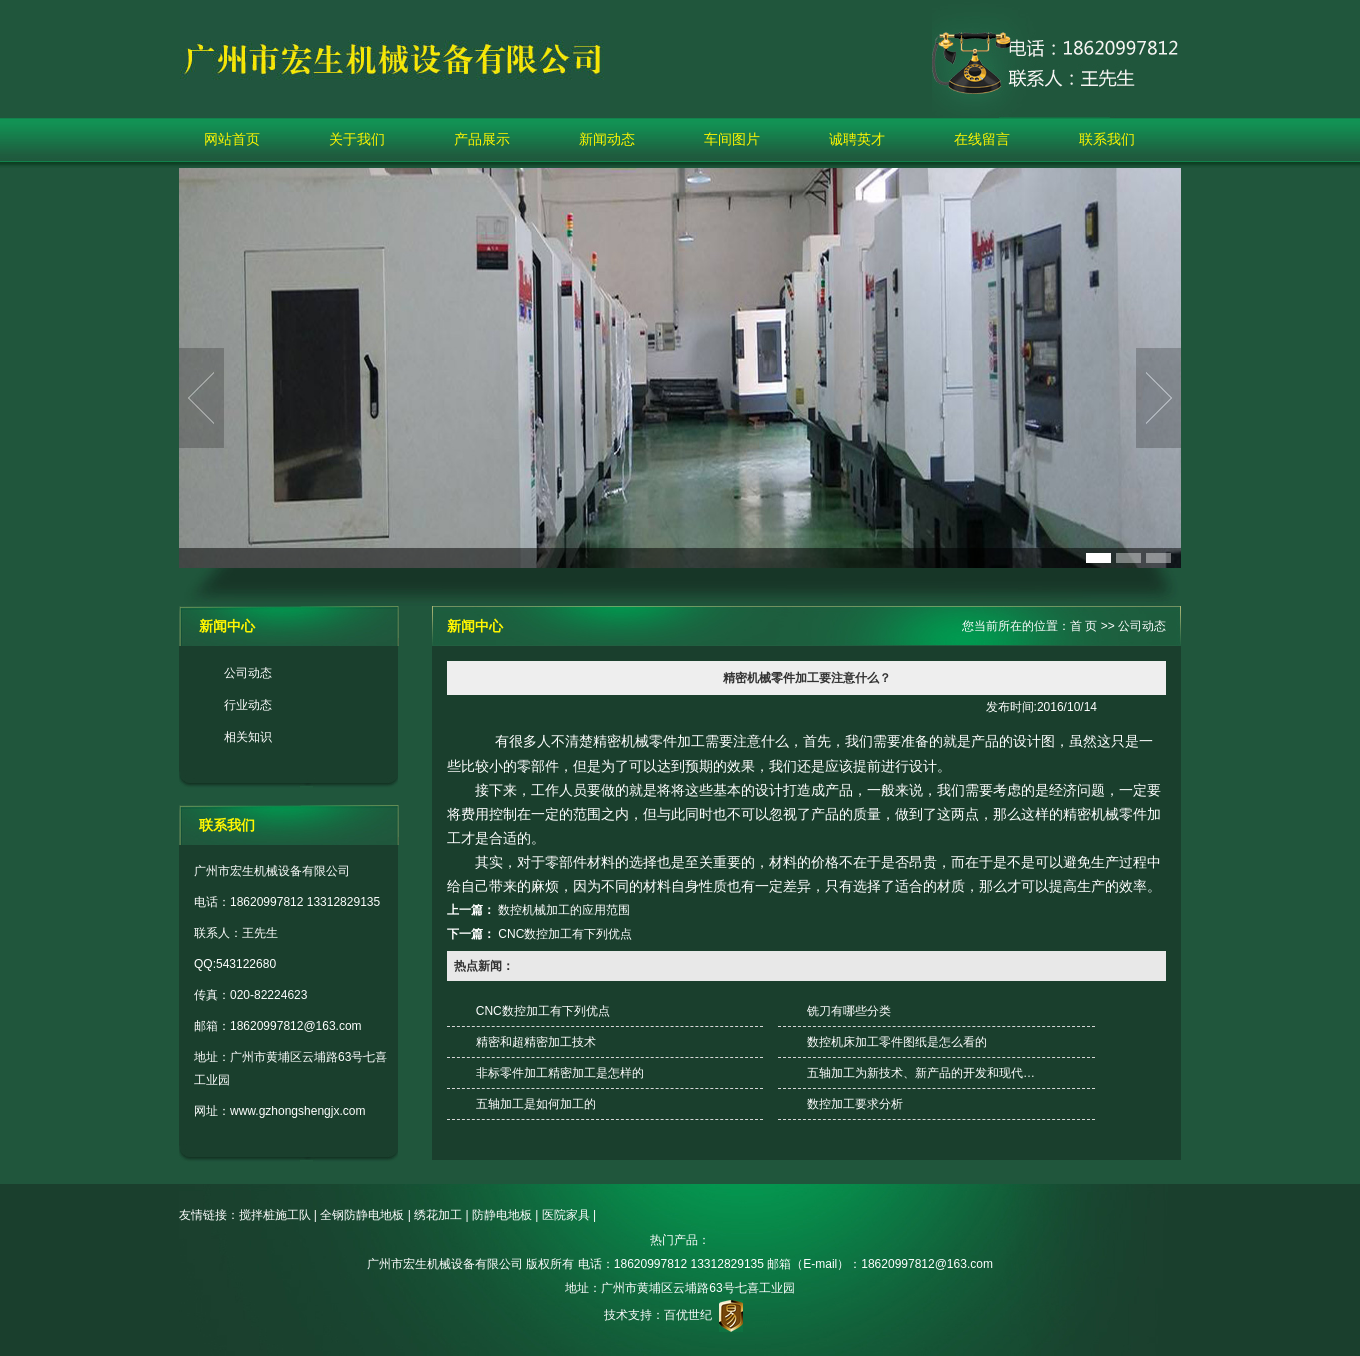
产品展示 (482, 139)
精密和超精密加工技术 (536, 1042)
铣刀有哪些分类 (849, 1011)
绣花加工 (438, 1215)
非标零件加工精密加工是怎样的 (560, 1073)
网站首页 (232, 139)
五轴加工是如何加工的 (536, 1104)
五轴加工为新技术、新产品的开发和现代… (921, 1073)
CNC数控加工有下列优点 (565, 934)
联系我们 (1107, 139)
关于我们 (357, 139)
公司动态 (248, 673)
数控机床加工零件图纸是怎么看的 (897, 1042)
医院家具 (566, 1215)
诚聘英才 (857, 139)
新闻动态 (607, 139)
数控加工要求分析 (855, 1104)
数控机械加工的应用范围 (564, 910)
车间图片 (732, 139)
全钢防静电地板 (362, 1215)
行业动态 (248, 705)
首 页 (1083, 626)
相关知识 (248, 737)
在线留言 (982, 139)
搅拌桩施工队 (275, 1215)
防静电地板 (502, 1215)
